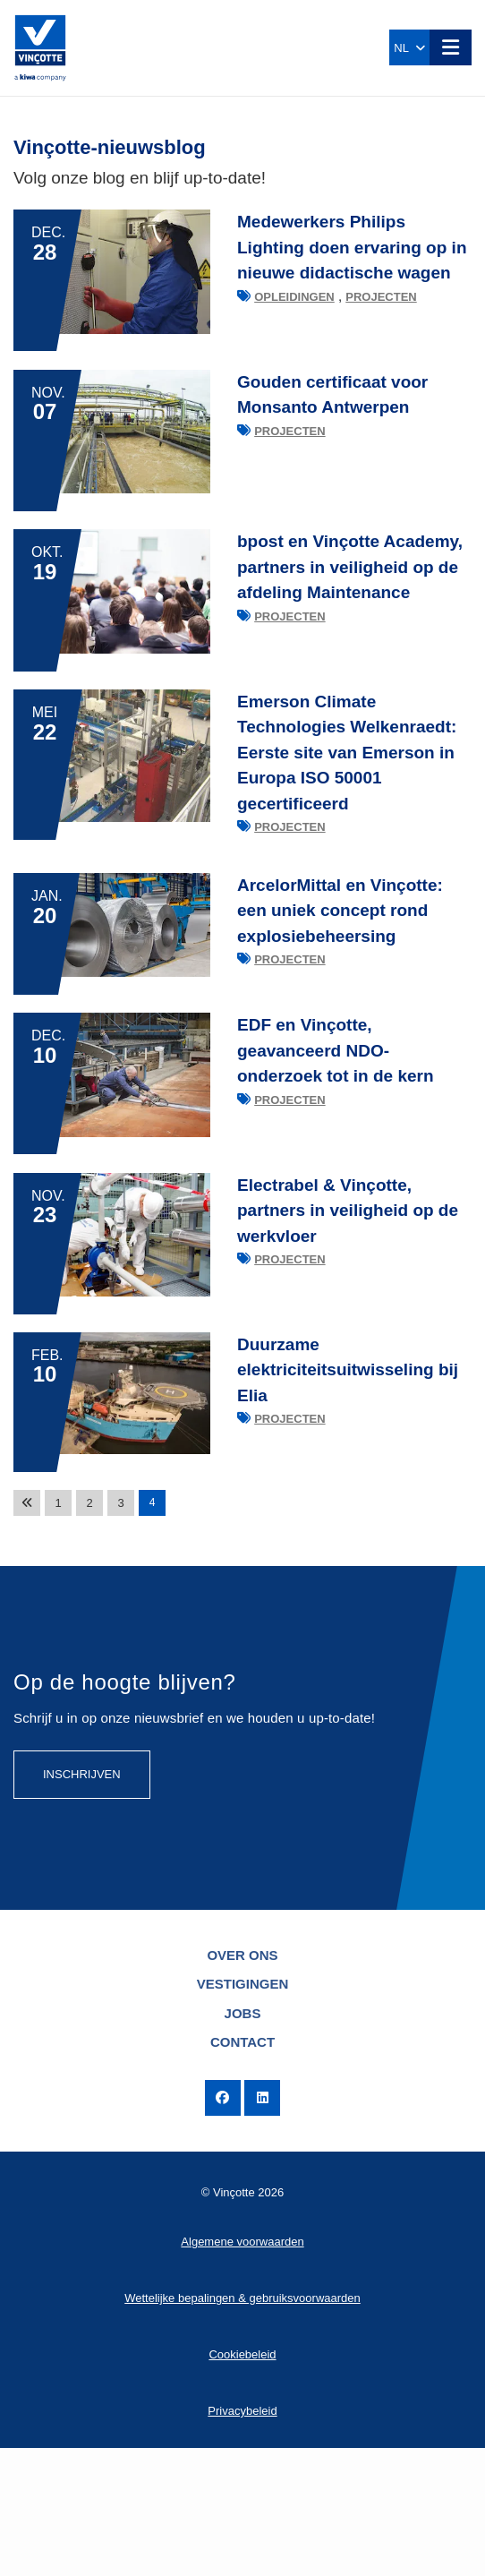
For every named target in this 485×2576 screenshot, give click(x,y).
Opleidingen (294, 297)
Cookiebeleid (242, 2482)
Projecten (380, 297)
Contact (242, 2170)
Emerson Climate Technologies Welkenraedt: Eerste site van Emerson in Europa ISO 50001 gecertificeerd (346, 806)
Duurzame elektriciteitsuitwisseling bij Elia (347, 1480)
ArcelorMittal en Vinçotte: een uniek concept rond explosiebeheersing (340, 967)
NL (409, 48)
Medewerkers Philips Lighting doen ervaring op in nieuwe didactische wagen (352, 247)
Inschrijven (82, 1902)
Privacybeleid (242, 2539)
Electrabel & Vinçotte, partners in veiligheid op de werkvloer (347, 1303)
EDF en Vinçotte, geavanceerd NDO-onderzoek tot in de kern (335, 1125)
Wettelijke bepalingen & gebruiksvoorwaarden (242, 2426)
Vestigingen (243, 2111)
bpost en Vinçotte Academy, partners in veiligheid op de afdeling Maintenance (350, 603)
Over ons (242, 2083)
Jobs (243, 2141)
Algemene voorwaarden (242, 2369)
